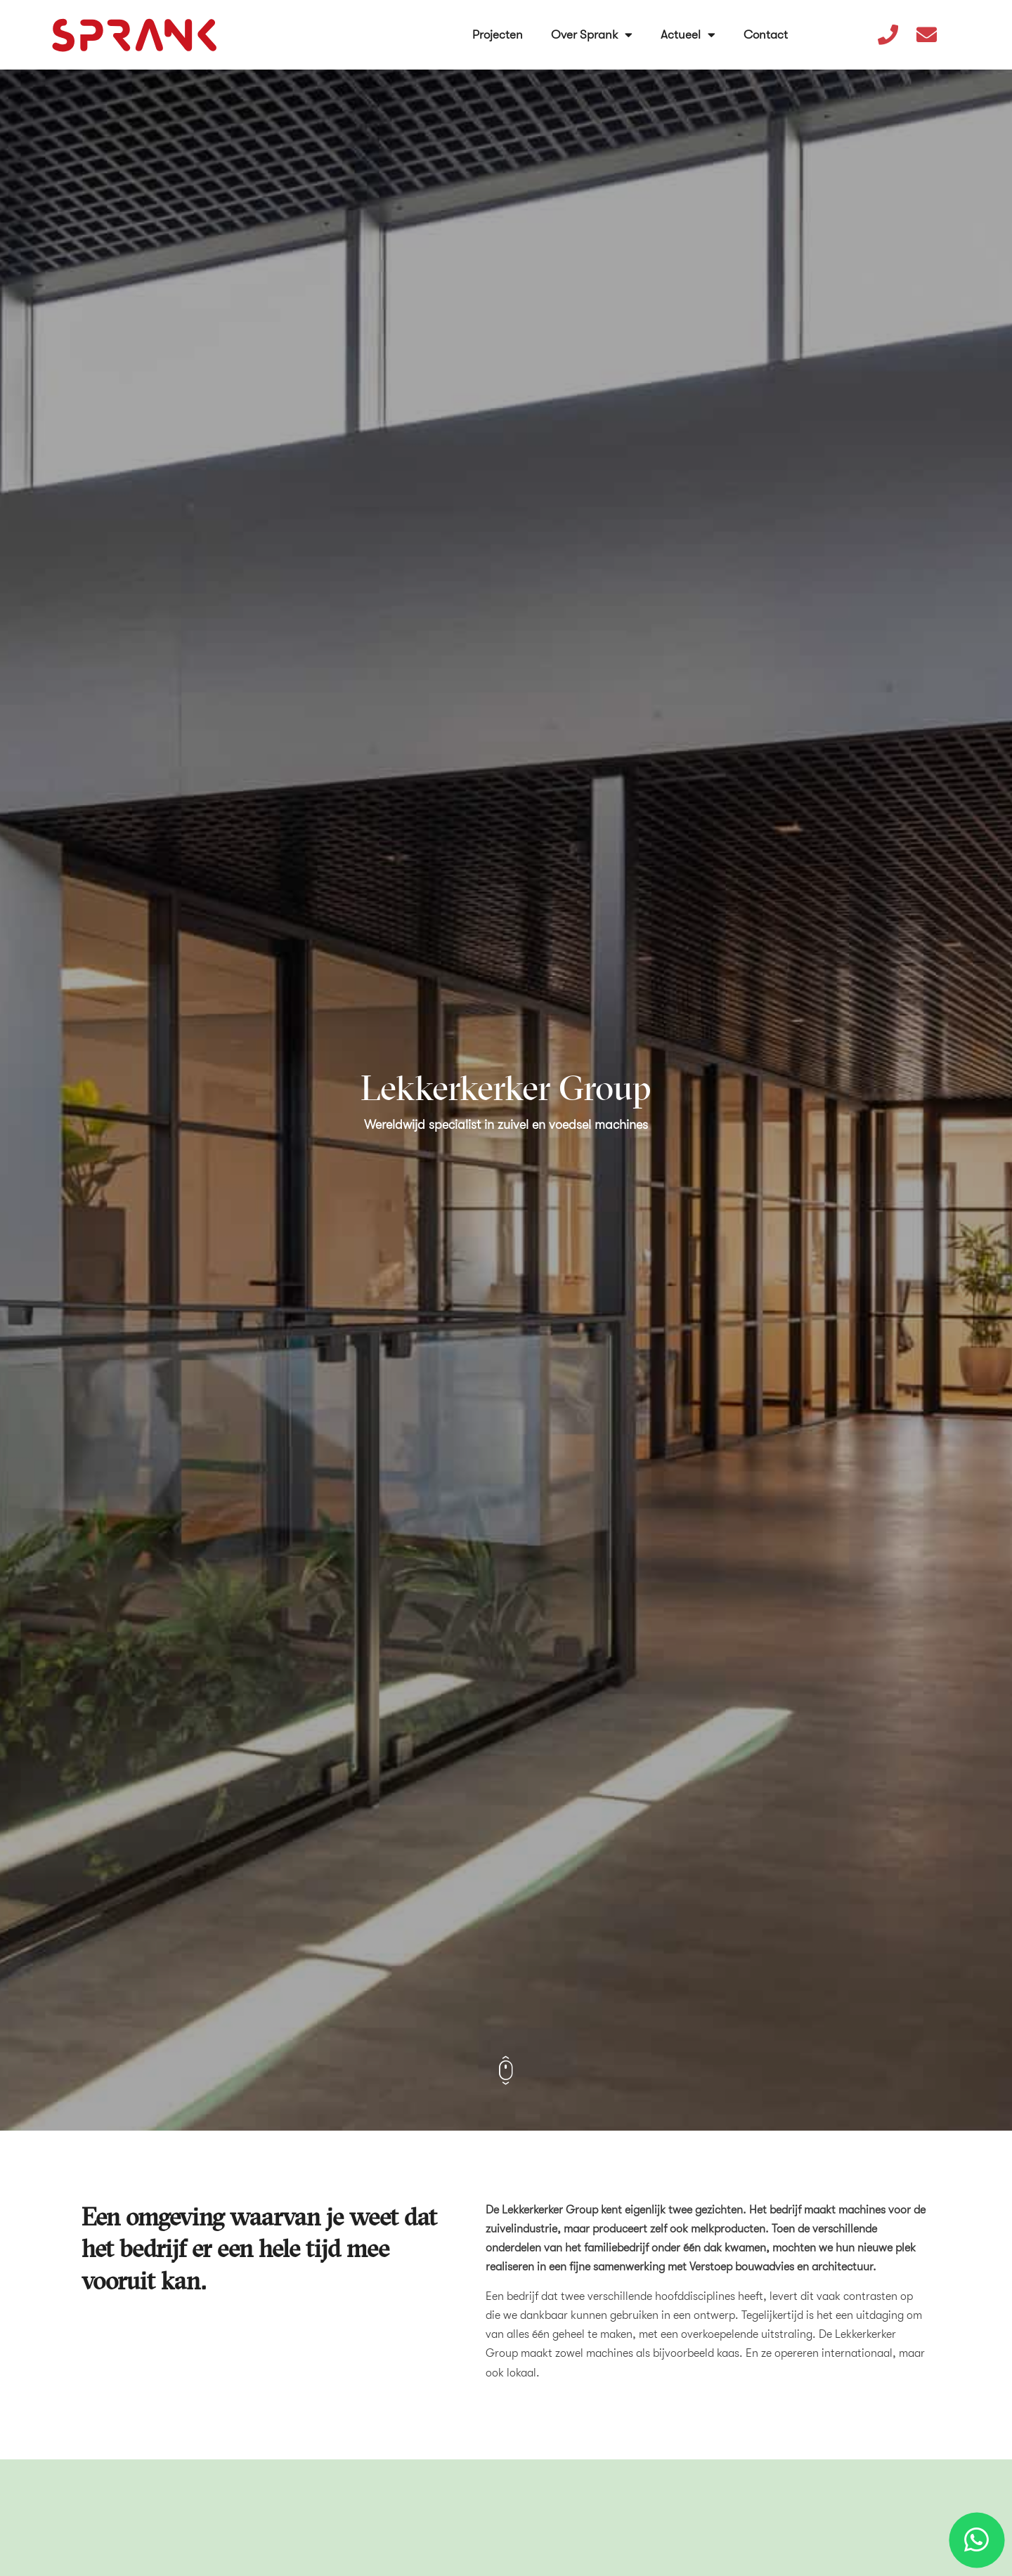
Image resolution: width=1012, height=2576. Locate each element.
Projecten (498, 28)
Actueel (688, 29)
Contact (766, 28)
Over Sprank (592, 29)
